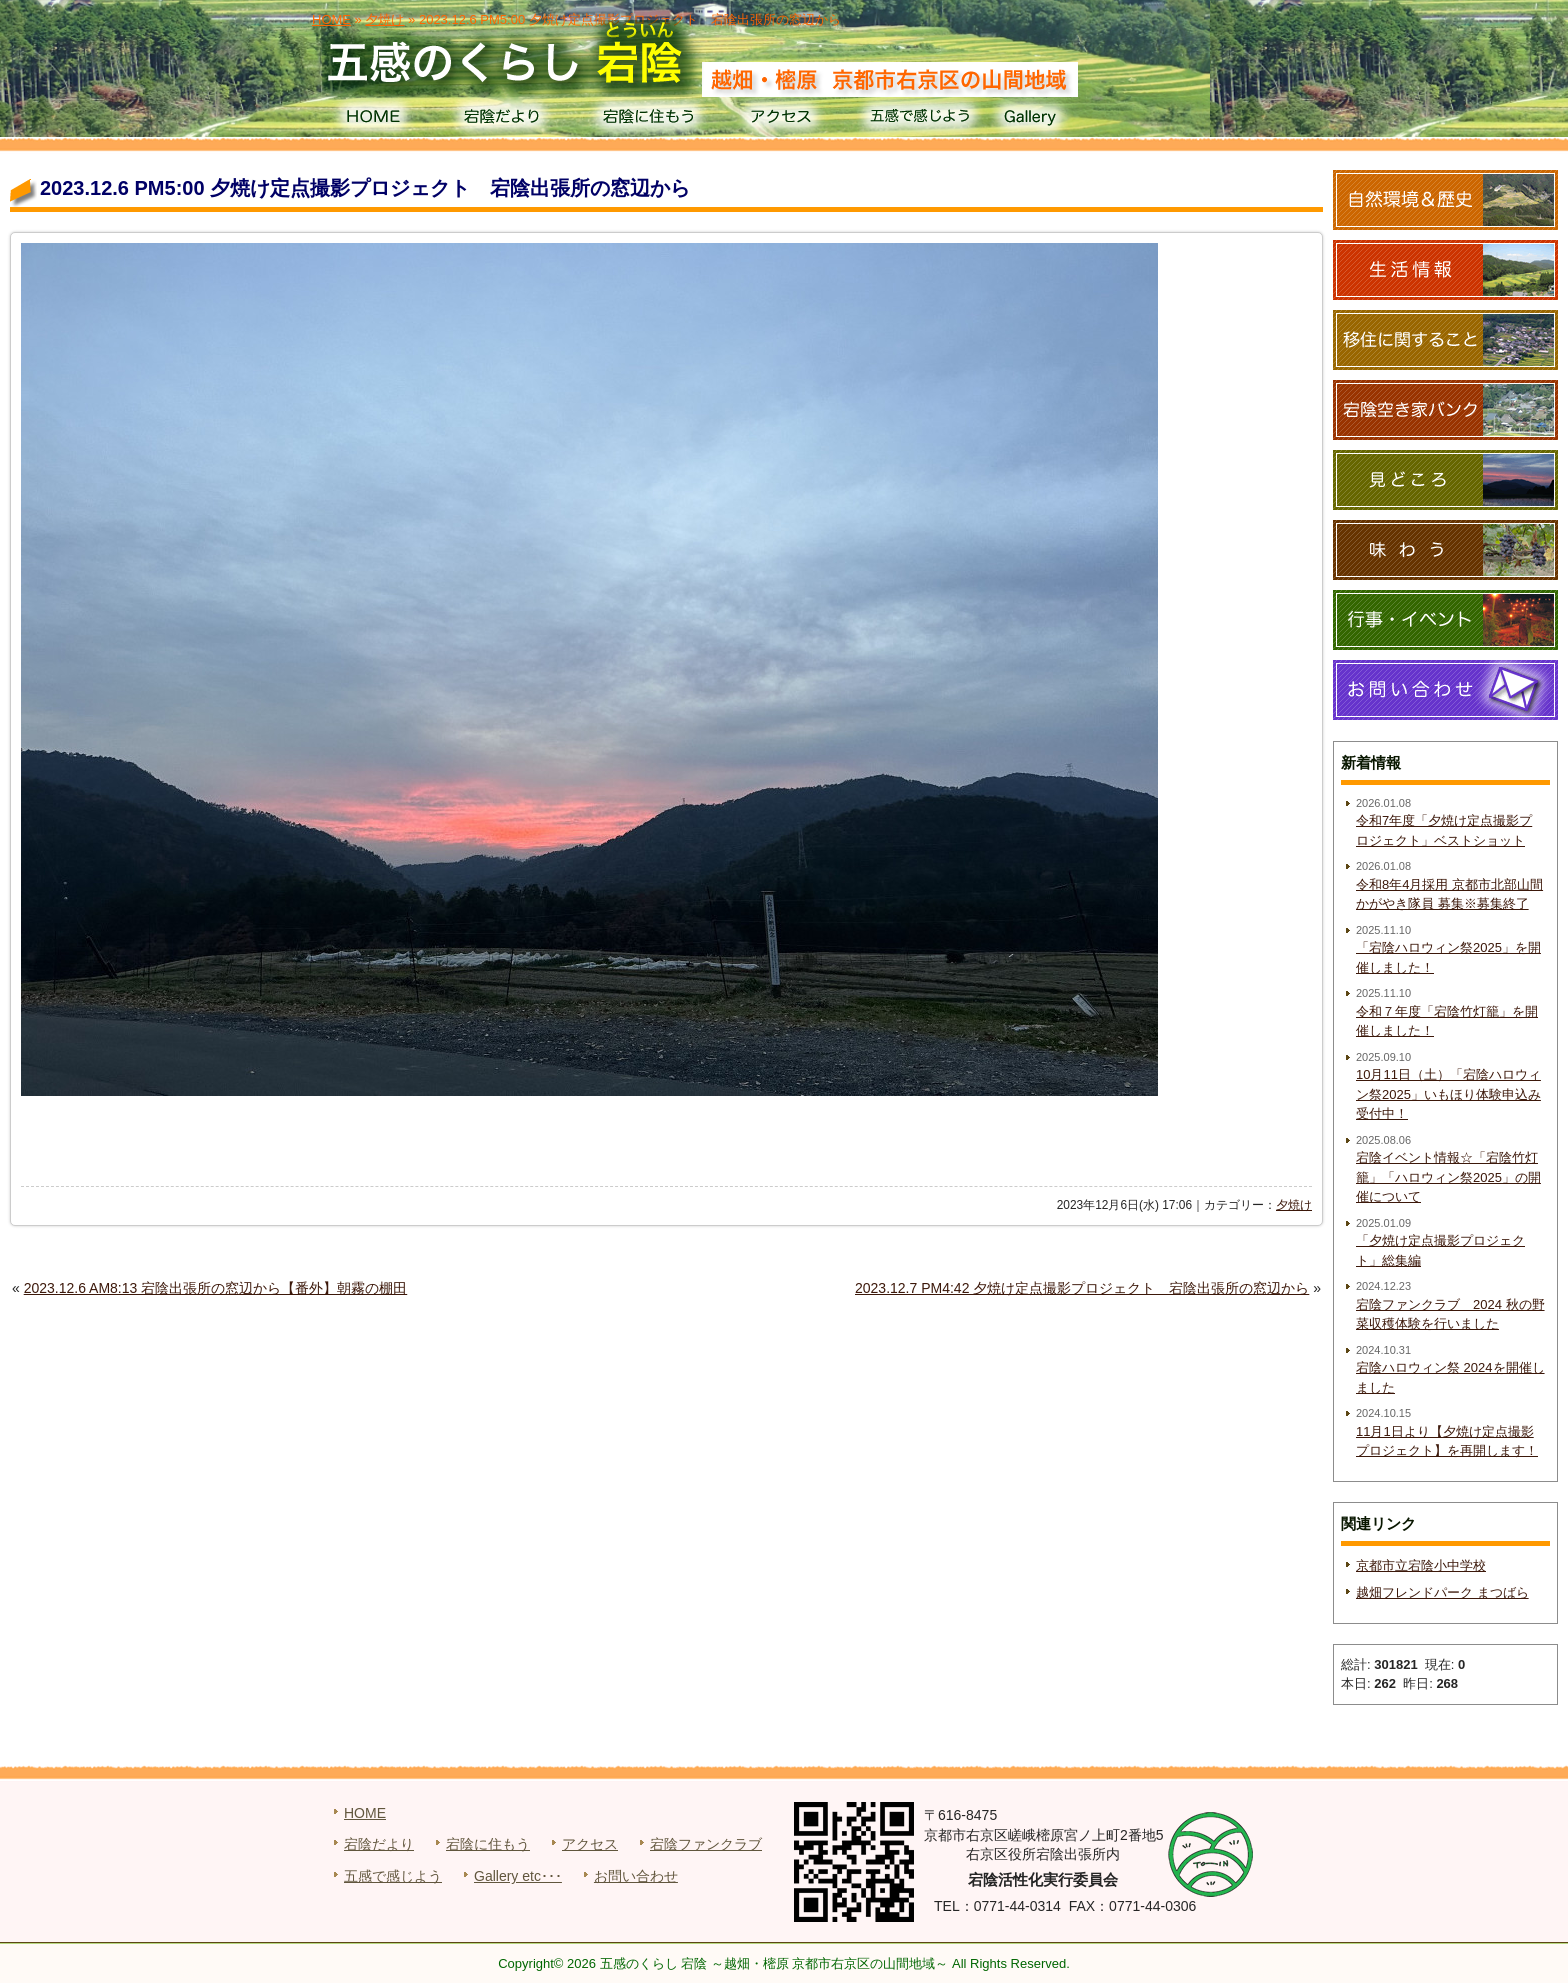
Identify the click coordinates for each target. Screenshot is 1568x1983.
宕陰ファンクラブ (706, 1844)
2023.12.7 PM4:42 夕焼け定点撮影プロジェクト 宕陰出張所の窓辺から (1082, 1288)
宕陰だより (509, 120)
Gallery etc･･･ (518, 1876)
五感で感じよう (920, 120)
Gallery (1057, 120)
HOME (372, 120)
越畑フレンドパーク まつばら (1442, 1592)
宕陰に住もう (646, 120)
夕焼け (1294, 1205)
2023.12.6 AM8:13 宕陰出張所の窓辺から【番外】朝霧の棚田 (216, 1288)
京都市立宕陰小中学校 (1421, 1565)
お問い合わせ (636, 1876)
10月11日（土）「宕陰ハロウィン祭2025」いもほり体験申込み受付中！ (1448, 1094)
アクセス (783, 120)
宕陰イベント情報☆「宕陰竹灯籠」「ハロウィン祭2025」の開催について (1448, 1177)
